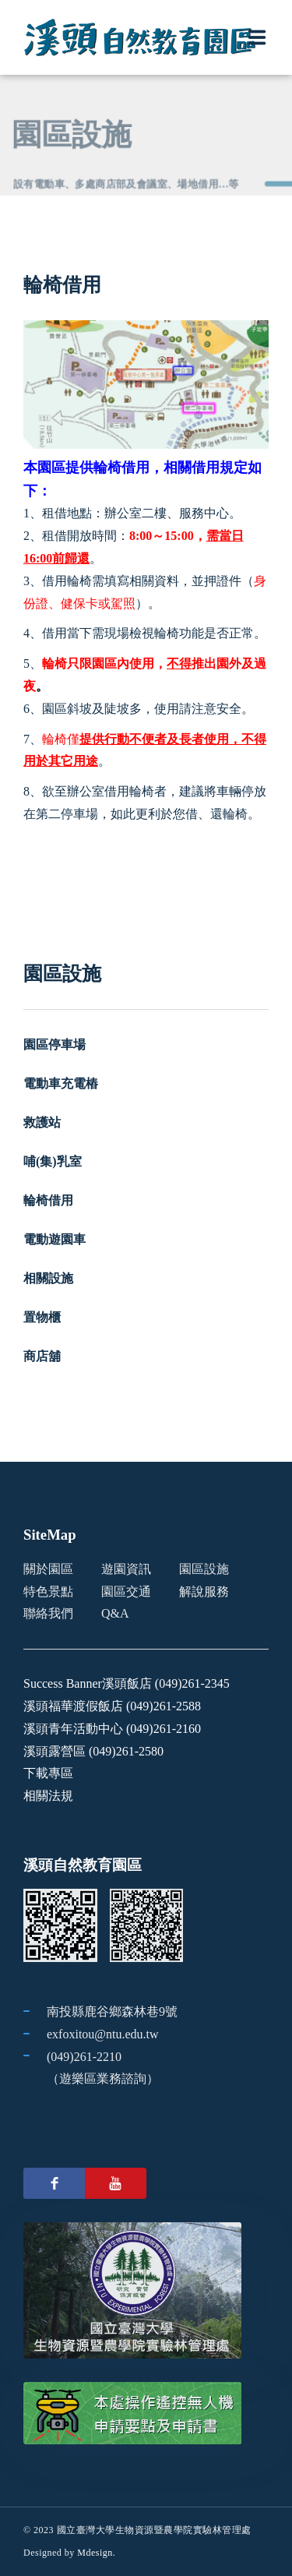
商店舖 (42, 1356)
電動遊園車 (54, 1239)
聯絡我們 (48, 1613)
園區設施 (204, 1569)
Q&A (115, 1613)
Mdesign (95, 2552)
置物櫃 (42, 1317)
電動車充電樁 (60, 1083)
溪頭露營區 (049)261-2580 (93, 1751)
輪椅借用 (48, 1200)
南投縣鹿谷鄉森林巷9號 (112, 2011)
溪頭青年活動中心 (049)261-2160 (112, 1728)
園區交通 (126, 1591)
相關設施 (48, 1278)
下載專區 (48, 1773)
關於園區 (48, 1569)
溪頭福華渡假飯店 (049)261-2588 (112, 1706)
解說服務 (204, 1591)
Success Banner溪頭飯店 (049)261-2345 (126, 1683)
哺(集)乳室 (52, 1161)
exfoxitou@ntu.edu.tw (103, 2034)
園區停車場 (54, 1044)
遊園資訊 (126, 1569)
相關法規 (48, 1795)
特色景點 (48, 1591)
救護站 (42, 1122)
